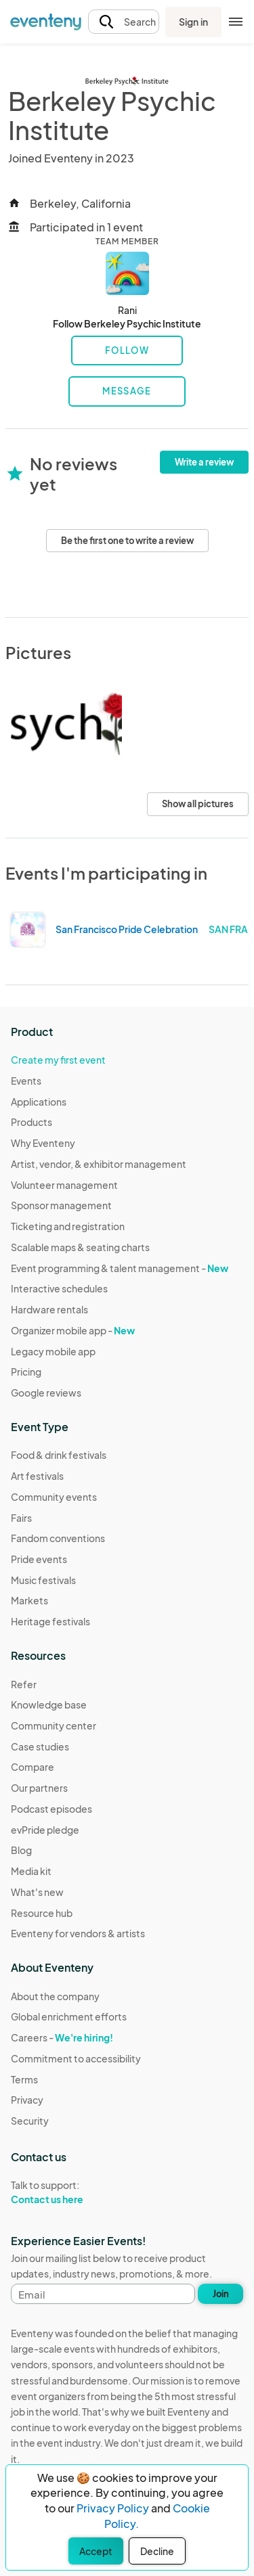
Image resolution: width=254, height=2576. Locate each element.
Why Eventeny (43, 1143)
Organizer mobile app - (73, 1330)
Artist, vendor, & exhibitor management (98, 1164)
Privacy (27, 2100)
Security (30, 2121)
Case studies (40, 1746)
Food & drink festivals (58, 1455)
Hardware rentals (49, 1309)
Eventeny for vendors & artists (78, 1933)
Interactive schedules (59, 1288)
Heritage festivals (50, 1621)
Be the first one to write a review (127, 540)
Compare (32, 1767)
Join (221, 2293)
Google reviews (46, 1392)
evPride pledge (45, 1830)
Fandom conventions (58, 1538)
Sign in (193, 22)
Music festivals (43, 1580)
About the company (55, 1996)
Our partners (39, 1788)
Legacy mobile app (53, 1351)
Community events (54, 1497)
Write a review (204, 462)
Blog (21, 1850)
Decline (157, 2551)
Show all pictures (198, 803)
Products (31, 1122)
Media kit (31, 1871)
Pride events (39, 1559)
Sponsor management (61, 1205)
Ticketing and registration (68, 1226)
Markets (29, 1600)
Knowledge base (49, 1704)
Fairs (21, 1518)
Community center (53, 1725)
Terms (24, 2079)
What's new (37, 1892)
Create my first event (58, 1060)
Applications (38, 1101)
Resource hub (41, 1913)
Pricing (26, 1371)
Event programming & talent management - (119, 1268)
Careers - (62, 2037)
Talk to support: (76, 2192)
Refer (24, 1684)
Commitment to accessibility (76, 2058)
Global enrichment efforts (69, 2016)
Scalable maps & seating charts (80, 1247)
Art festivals (37, 1476)
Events (26, 1081)
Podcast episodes (51, 1809)
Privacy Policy (113, 2508)
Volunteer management (64, 1185)
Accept (95, 2551)
